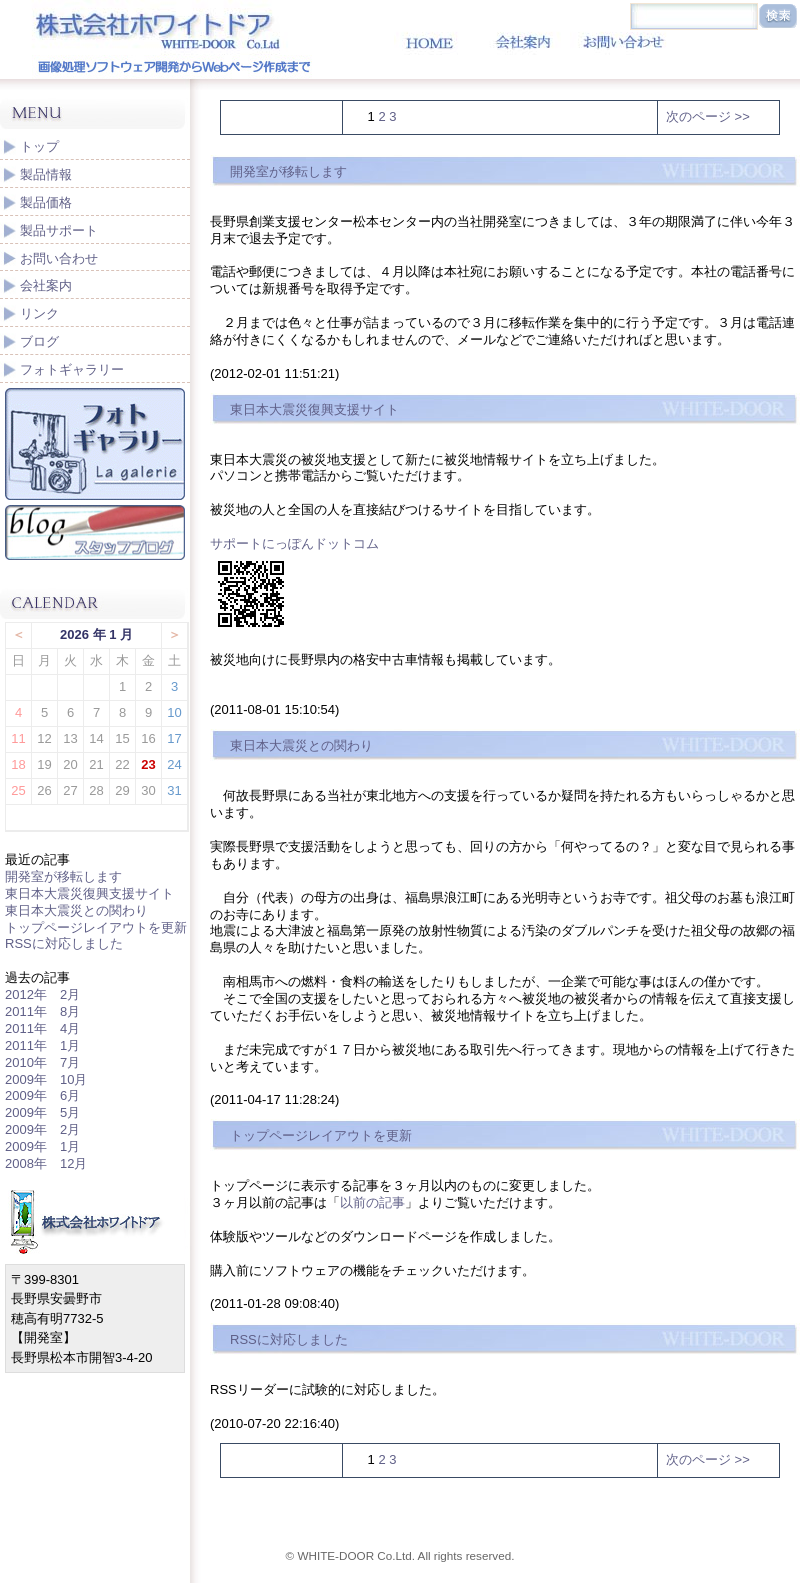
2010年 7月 (42, 1062)
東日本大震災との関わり (76, 910)
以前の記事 (372, 1202)
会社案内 (46, 285)
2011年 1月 (42, 1045)
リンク (39, 313)
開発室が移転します (63, 876)
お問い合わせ (59, 258)
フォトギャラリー (72, 369)
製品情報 (46, 174)
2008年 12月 (46, 1163)
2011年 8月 (42, 1011)
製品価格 (46, 202)
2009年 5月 (42, 1112)
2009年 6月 (42, 1095)
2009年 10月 (46, 1079)
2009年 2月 (42, 1129)
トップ (39, 146)
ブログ (39, 341)
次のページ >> (708, 116)
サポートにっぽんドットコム (294, 543)
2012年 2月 (42, 994)
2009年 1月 (42, 1146)
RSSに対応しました (64, 943)
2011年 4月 (42, 1028)
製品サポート (59, 230)
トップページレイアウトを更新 (96, 927)
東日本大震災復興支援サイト (89, 893)
